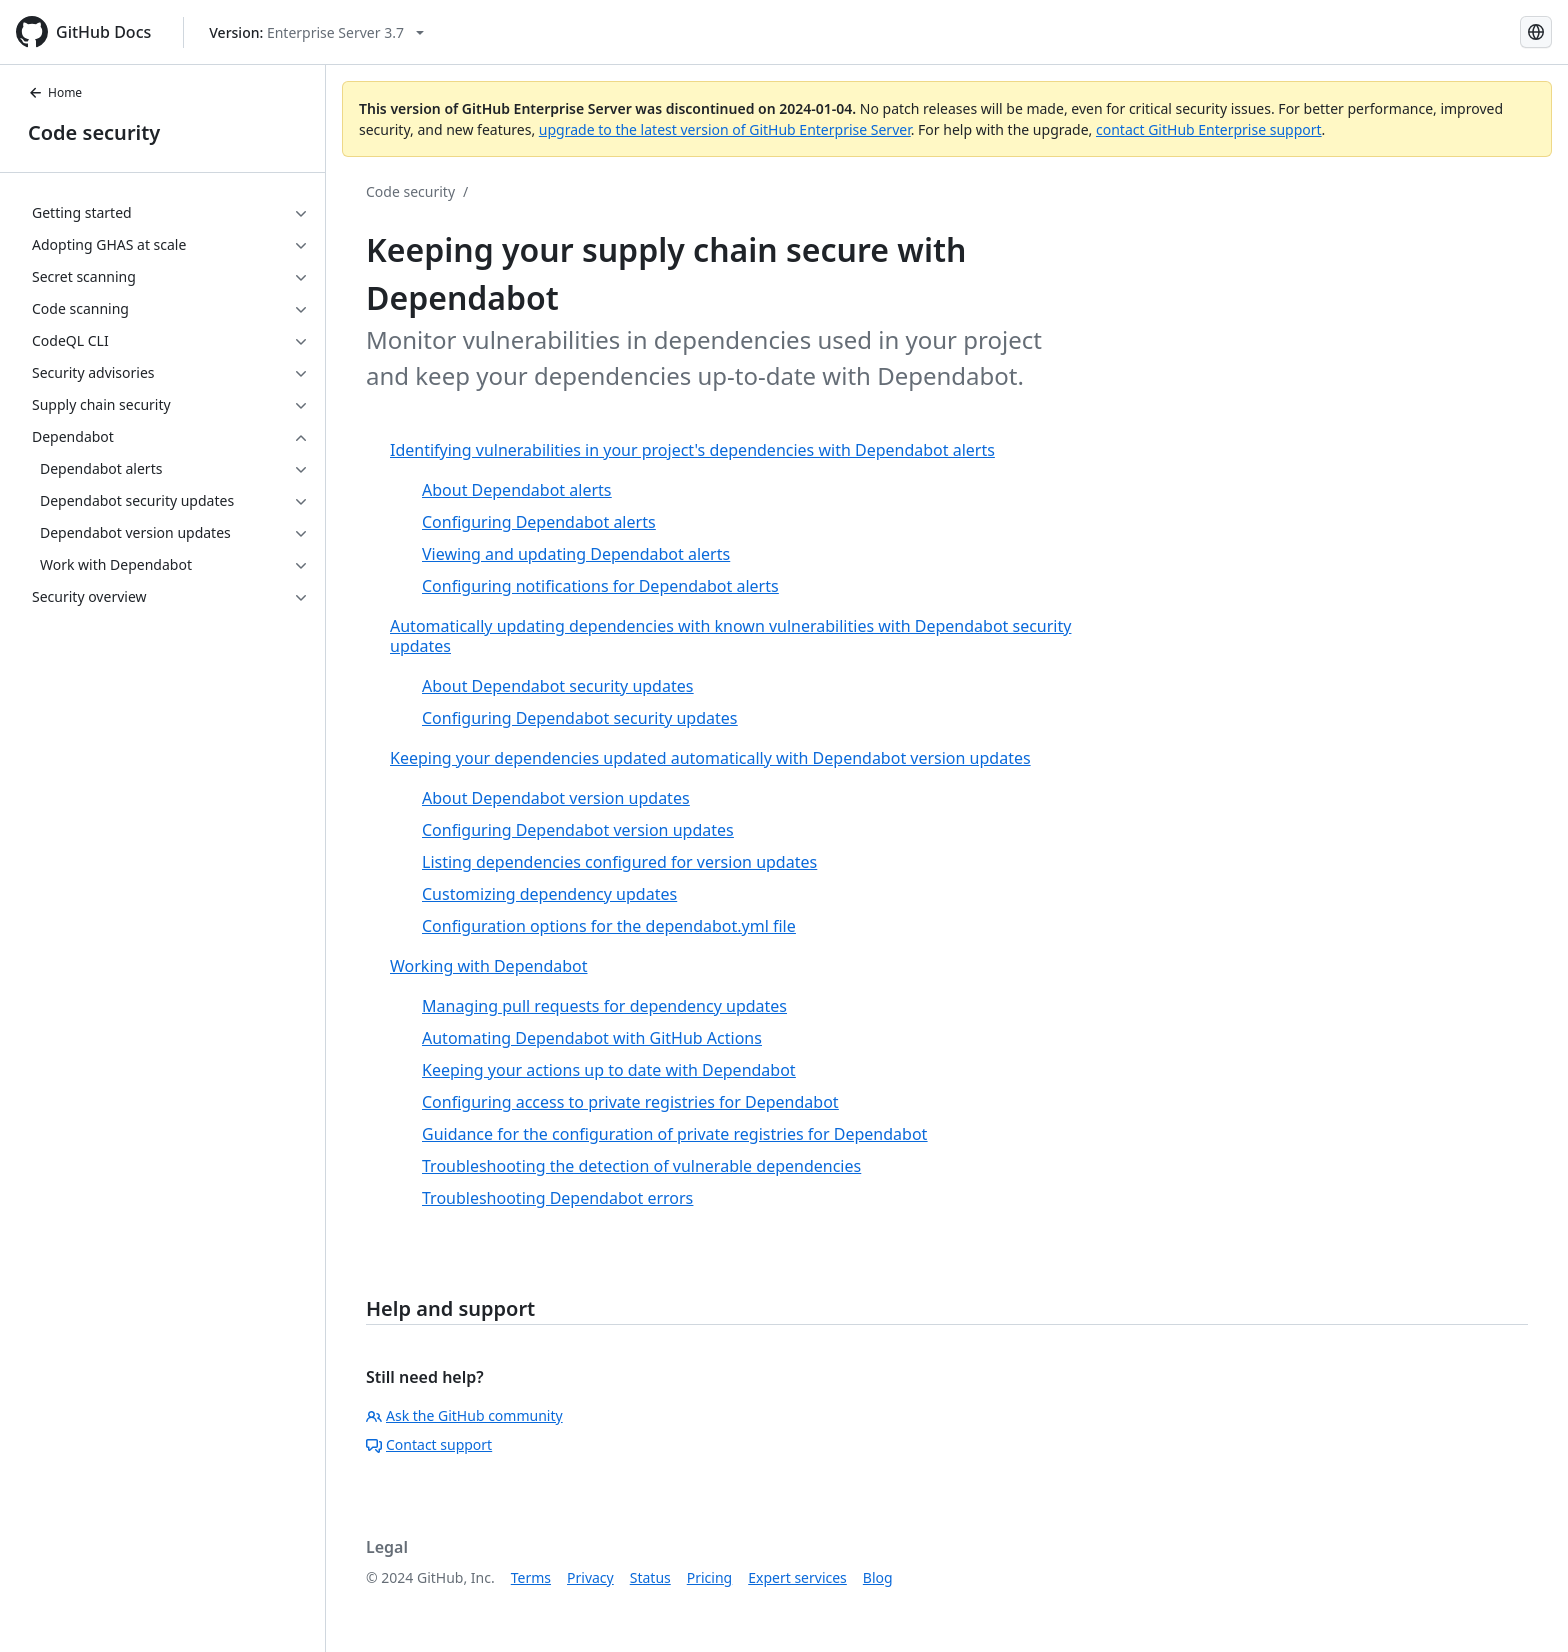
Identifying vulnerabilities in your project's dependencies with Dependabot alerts (692, 450)
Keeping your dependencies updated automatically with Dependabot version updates (710, 758)
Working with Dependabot (489, 966)
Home (55, 92)
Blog (878, 1577)
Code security (94, 132)
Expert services (797, 1577)
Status (650, 1577)
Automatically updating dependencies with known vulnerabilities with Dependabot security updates (730, 636)
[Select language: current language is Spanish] (1536, 32)
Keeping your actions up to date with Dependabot (609, 1070)
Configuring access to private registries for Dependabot (630, 1102)
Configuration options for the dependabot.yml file (609, 926)
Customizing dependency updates (549, 894)
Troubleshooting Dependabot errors (557, 1198)
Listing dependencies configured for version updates (619, 862)
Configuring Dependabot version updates (578, 830)
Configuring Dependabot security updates (580, 718)
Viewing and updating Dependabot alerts (576, 554)
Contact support (429, 1444)
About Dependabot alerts (516, 490)
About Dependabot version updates (556, 798)
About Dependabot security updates (557, 686)
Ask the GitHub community (464, 1415)
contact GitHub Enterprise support (1209, 129)
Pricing (709, 1577)
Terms (531, 1577)
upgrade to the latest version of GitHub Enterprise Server (725, 129)
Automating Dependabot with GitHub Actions (592, 1038)
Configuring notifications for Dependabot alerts (600, 586)
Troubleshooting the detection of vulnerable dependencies (641, 1166)
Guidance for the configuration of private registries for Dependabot (674, 1134)
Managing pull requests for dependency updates (604, 1006)
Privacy (590, 1577)
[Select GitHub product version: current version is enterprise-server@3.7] (316, 32)
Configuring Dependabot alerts (539, 522)
